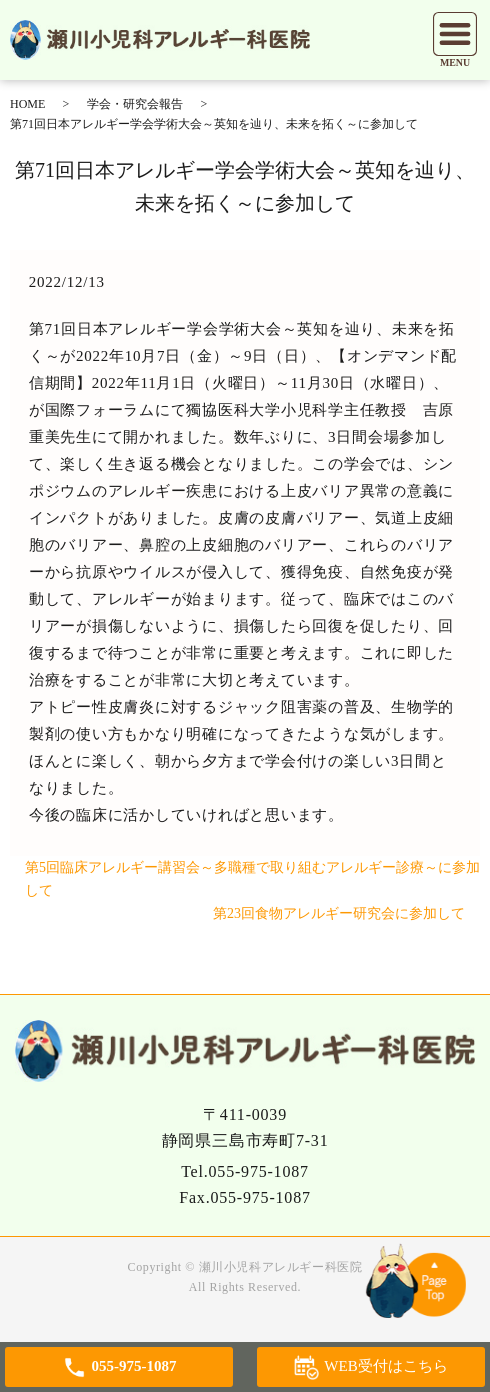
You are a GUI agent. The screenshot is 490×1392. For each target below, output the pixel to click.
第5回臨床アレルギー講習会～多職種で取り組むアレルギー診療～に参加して (252, 879)
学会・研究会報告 (135, 104)
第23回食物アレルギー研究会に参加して (339, 913)
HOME (27, 104)
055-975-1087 (259, 1171)
